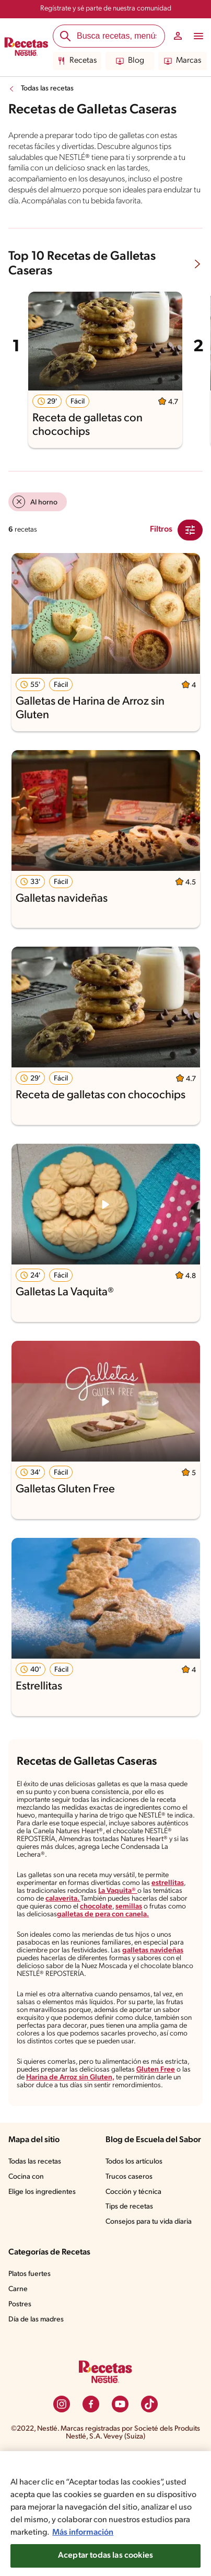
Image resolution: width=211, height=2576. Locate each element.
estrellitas (175, 1910)
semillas (30, 1943)
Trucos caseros (130, 2250)
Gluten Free (36, 2132)
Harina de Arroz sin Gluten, (129, 2132)
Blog (129, 60)
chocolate (162, 1935)
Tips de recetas (130, 2280)
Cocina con (26, 2240)
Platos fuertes (30, 2347)
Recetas (77, 60)
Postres (20, 2378)
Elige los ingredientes (43, 2255)
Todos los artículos (136, 2235)
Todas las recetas (49, 89)
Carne (18, 2363)
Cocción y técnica (134, 2265)
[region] (105, 2513)
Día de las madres (38, 2393)
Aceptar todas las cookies (105, 2555)
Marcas (182, 60)
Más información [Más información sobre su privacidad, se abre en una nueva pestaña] (169, 2532)
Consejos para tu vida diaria (151, 2295)
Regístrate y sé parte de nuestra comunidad (105, 9)
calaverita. (97, 1927)
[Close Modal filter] (190, 541)
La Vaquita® (125, 1918)
